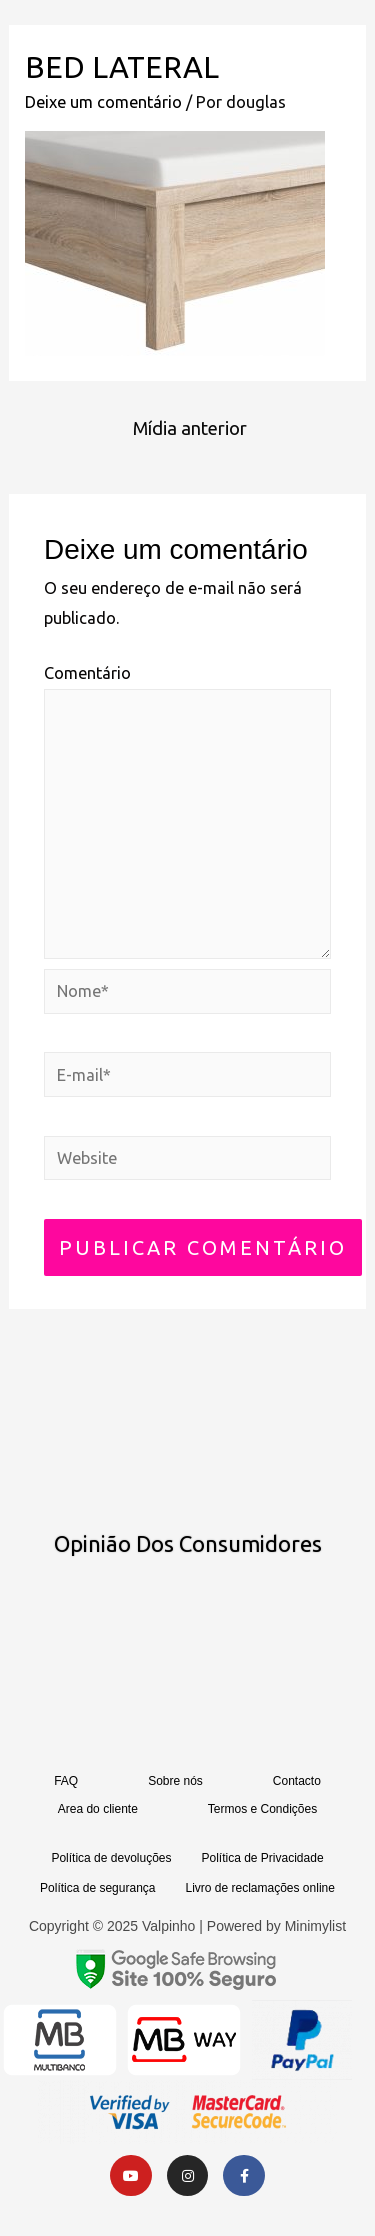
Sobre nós (175, 1781)
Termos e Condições (262, 1809)
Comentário (87, 673)
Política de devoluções (111, 1858)
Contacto (297, 1781)
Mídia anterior (190, 428)
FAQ (66, 1781)
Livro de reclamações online (259, 1888)
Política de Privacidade (263, 1858)
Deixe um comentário (103, 102)
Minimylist (315, 1926)
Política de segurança (97, 1888)
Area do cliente (98, 1809)
